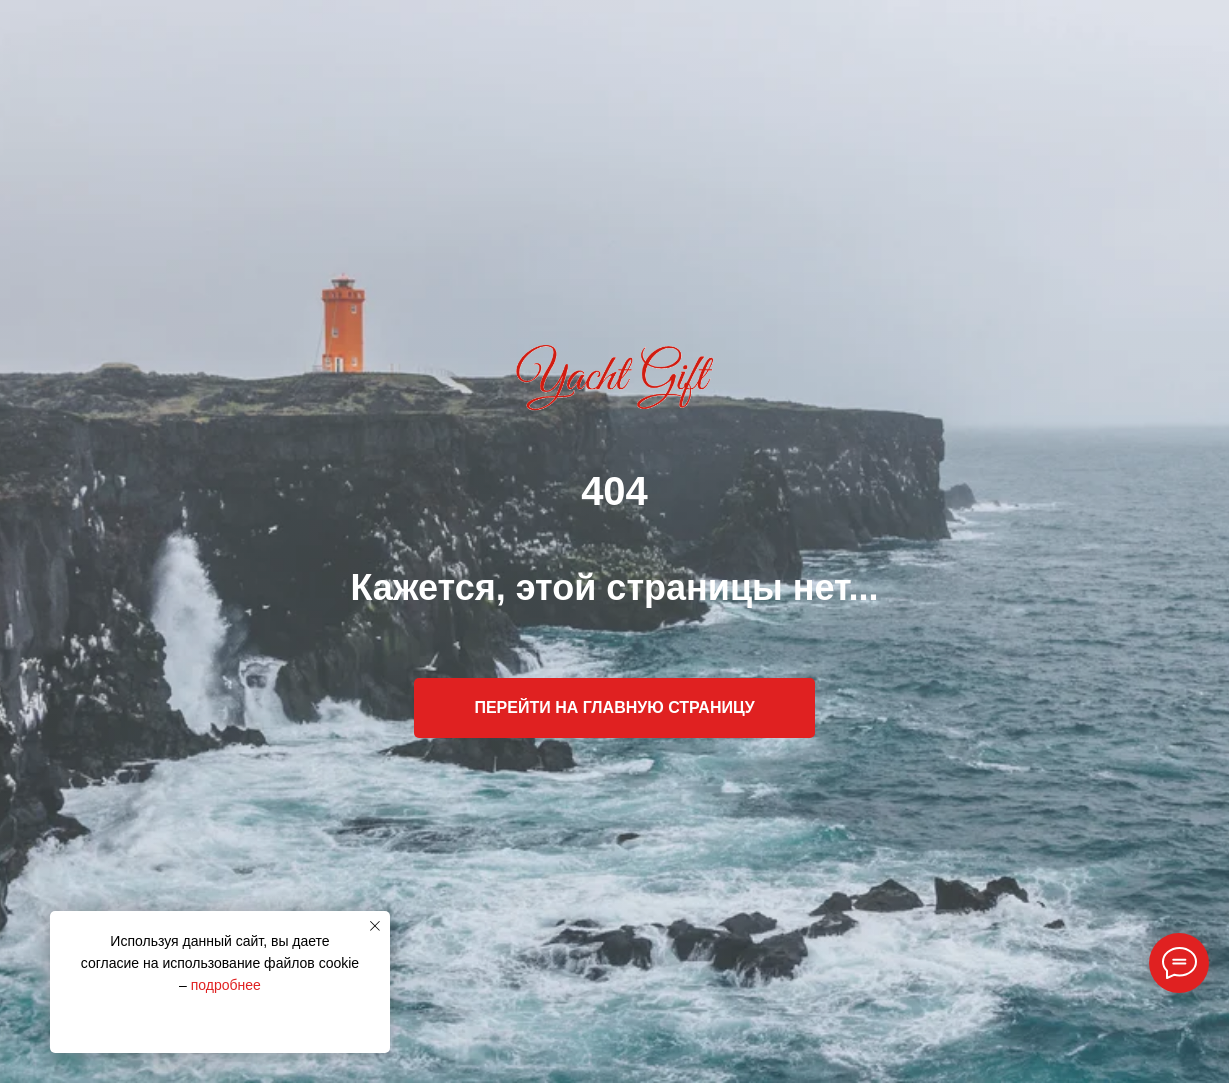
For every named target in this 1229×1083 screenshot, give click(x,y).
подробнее (226, 985)
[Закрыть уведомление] (375, 926)
